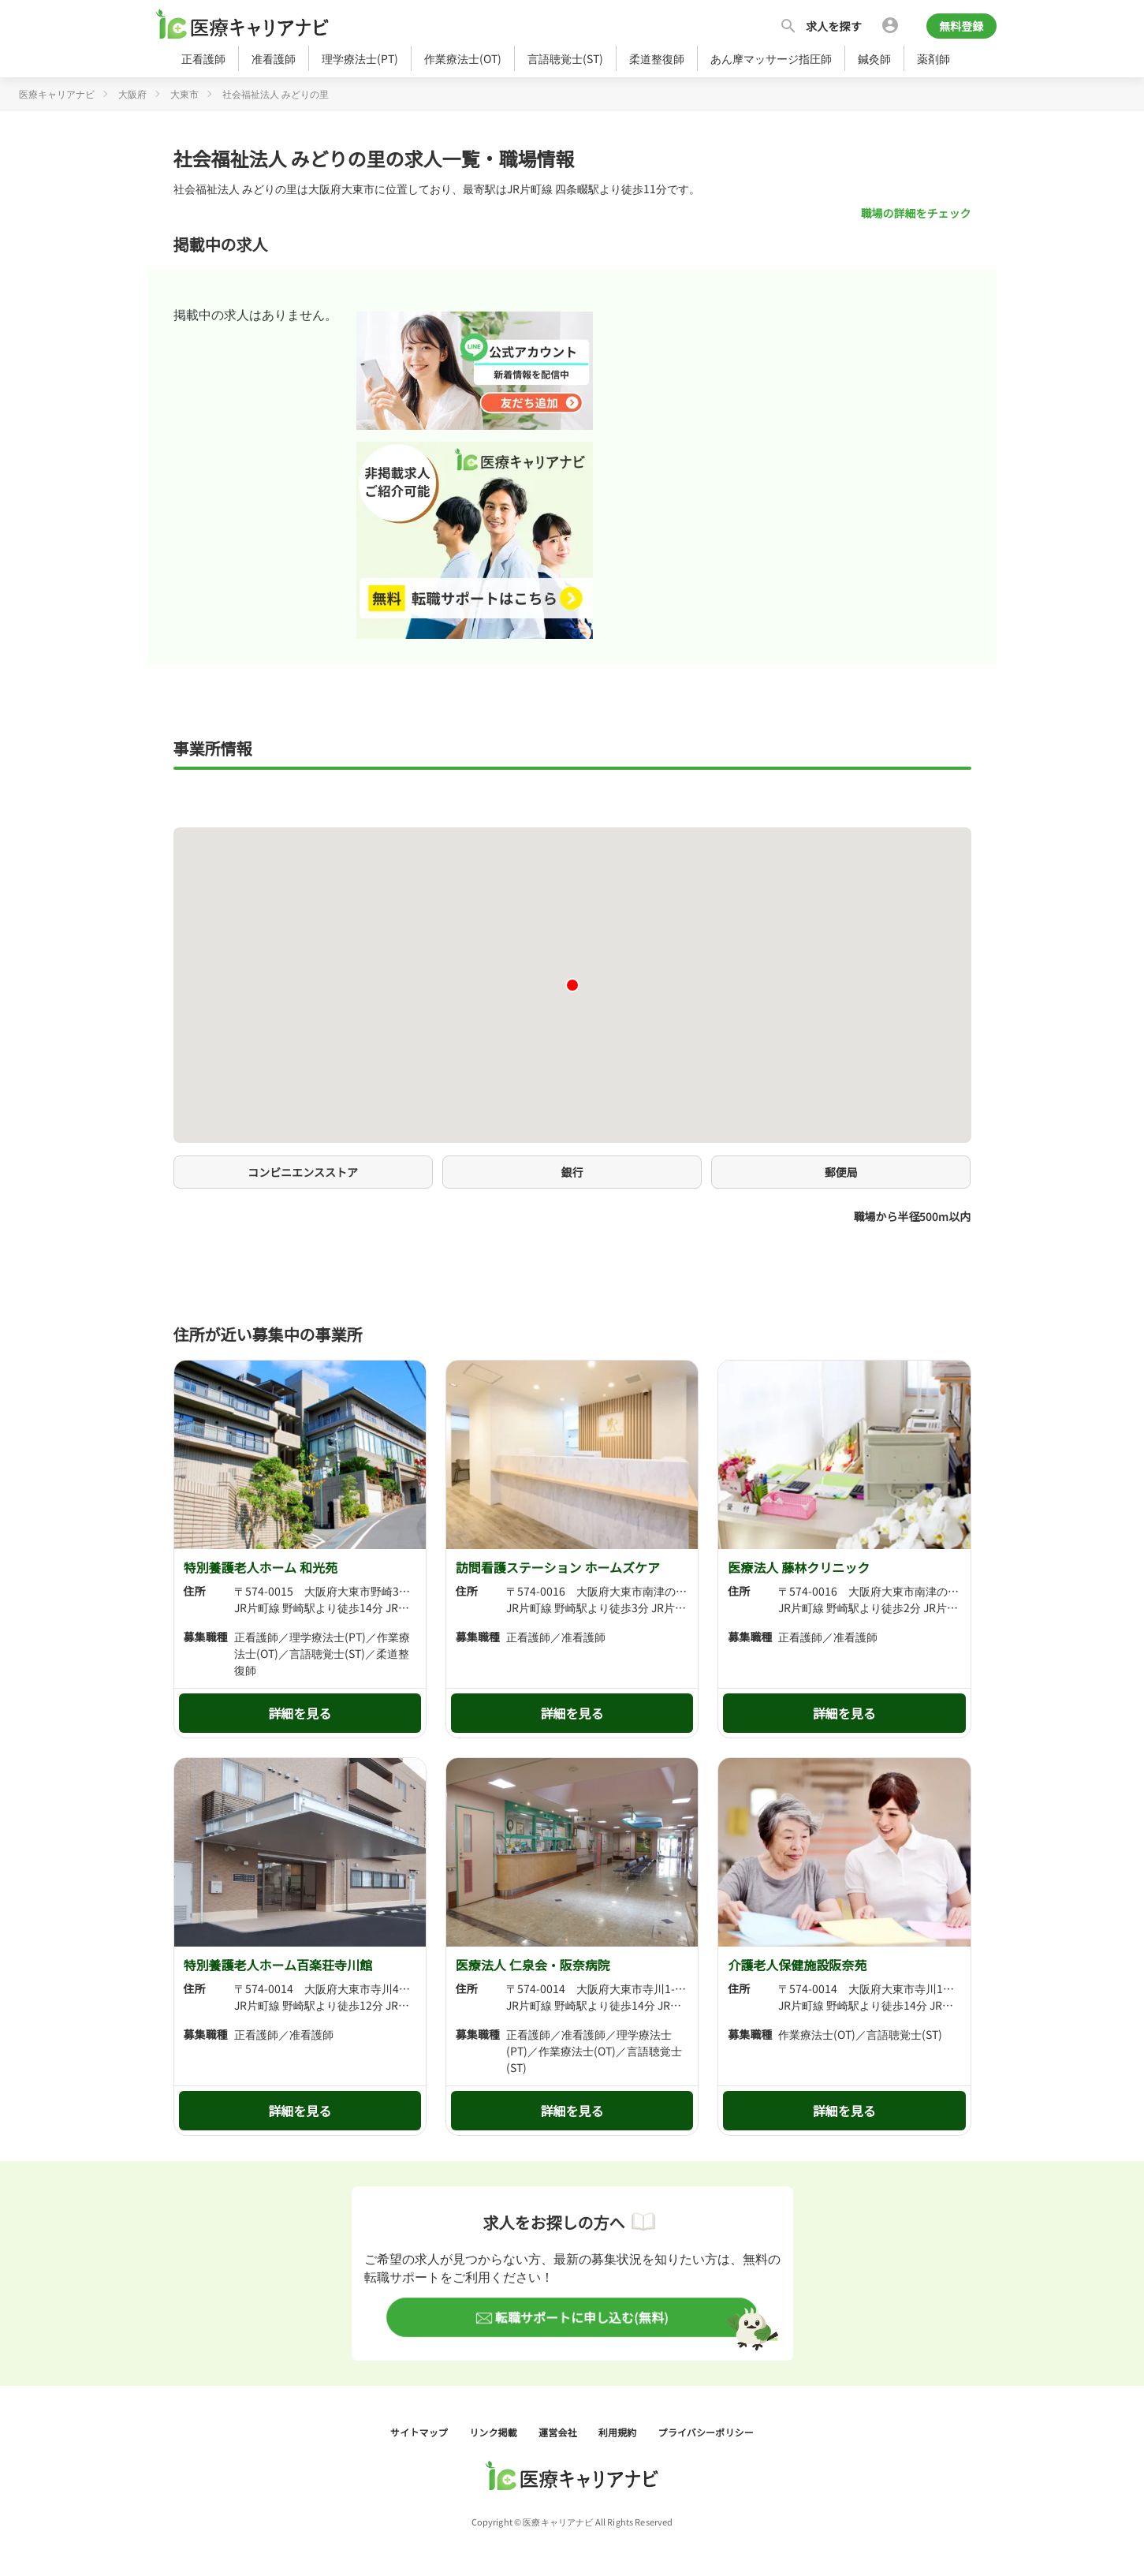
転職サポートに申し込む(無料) (579, 2317)
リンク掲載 (494, 2432)
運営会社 (558, 2432)
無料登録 (961, 26)
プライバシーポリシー (706, 2432)
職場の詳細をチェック (916, 213)
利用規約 (618, 2432)
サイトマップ (420, 2432)
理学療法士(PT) (360, 58)
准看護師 (274, 58)
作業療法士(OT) (462, 58)
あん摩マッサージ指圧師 (771, 58)
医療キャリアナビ (57, 93)
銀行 (572, 1172)
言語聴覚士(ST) (565, 58)
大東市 (184, 93)
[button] (572, 985)
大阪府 (132, 93)
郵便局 (841, 1172)
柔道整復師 (656, 58)
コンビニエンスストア (303, 1172)
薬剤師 (933, 58)
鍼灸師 (874, 58)
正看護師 (203, 58)
